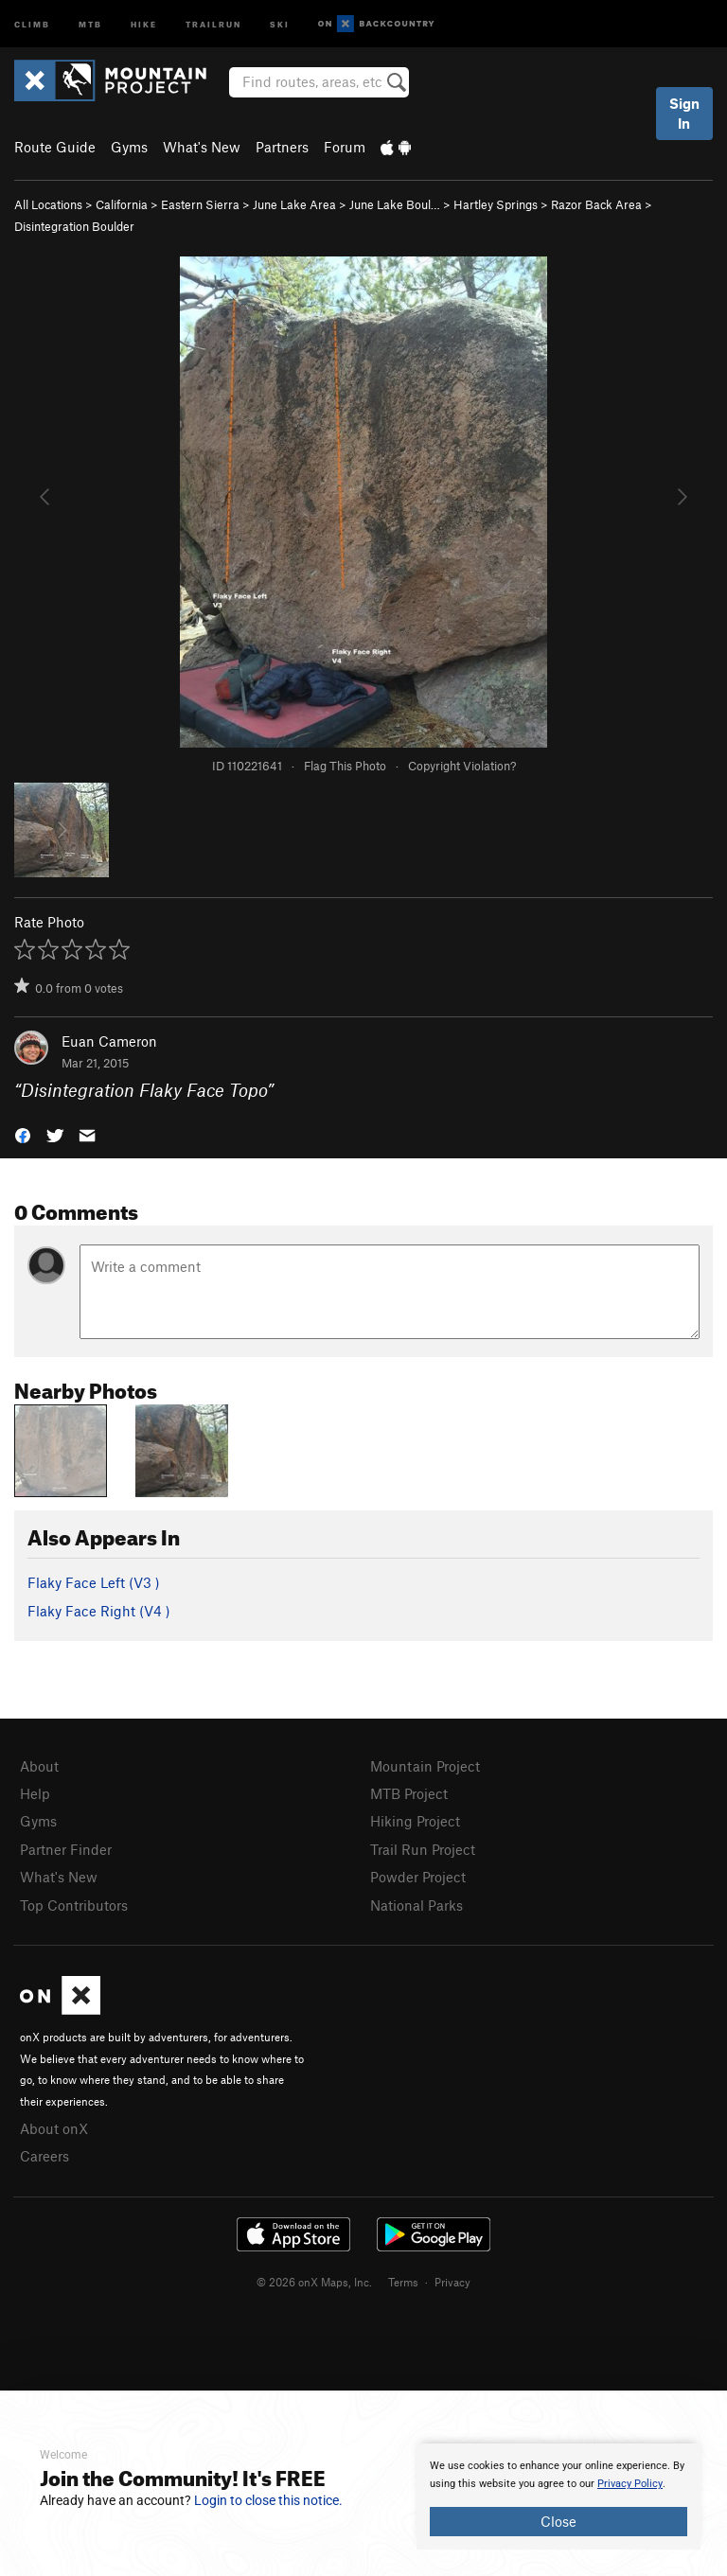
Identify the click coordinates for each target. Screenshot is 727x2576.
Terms (403, 2281)
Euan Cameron (109, 1041)
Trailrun (213, 23)
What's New (201, 146)
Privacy (452, 2281)
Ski (280, 23)
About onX (54, 2128)
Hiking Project (415, 1820)
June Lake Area (294, 204)
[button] (22, 1134)
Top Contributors (74, 1905)
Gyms (129, 146)
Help (35, 1793)
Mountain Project (425, 1765)
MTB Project (409, 1793)
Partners (282, 146)
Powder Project (418, 1876)
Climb (32, 23)
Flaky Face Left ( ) (93, 1582)
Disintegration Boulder (74, 226)
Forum (344, 146)
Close (558, 2521)
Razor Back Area (596, 204)
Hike (144, 23)
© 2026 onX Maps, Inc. (314, 2281)
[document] (558, 2496)
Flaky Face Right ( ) (98, 1610)
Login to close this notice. (268, 2500)
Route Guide (55, 146)
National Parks (416, 1905)
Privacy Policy (630, 2484)
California (122, 204)
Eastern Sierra (200, 204)
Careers (44, 2155)
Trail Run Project (422, 1849)
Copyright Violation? (462, 765)
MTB (90, 23)
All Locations (48, 204)
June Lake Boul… (394, 204)
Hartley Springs (495, 204)
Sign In (684, 113)
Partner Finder (66, 1849)
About (39, 1765)
